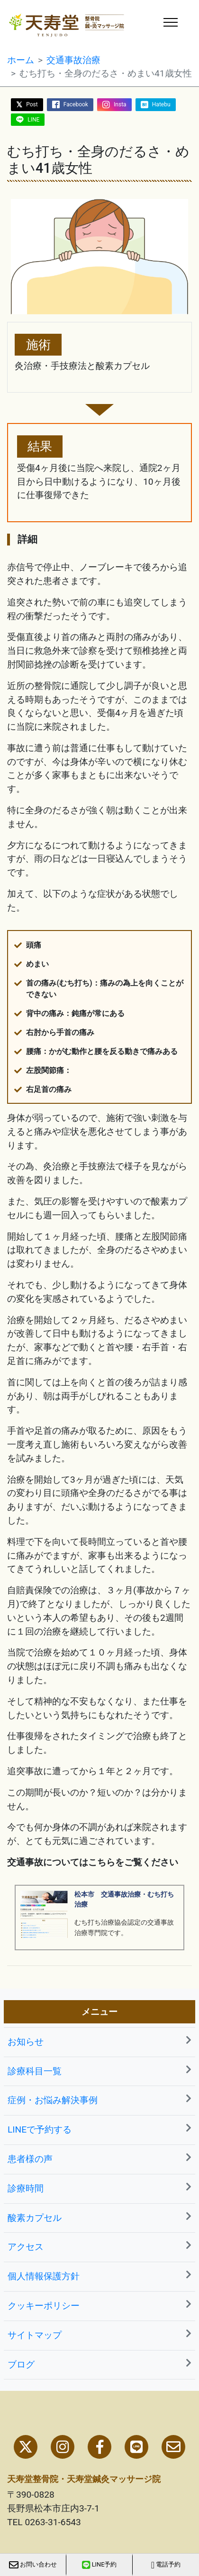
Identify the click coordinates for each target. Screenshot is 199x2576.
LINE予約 (99, 2565)
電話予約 (166, 2565)
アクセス (99, 2246)
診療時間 (99, 2188)
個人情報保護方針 (99, 2276)
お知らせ (99, 2041)
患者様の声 (99, 2158)
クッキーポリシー (99, 2305)
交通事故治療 (73, 60)
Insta (120, 104)
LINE (33, 119)
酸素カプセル (99, 2217)
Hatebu (161, 104)
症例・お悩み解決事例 (99, 2100)
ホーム (20, 60)
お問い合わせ (33, 2565)
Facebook (75, 104)
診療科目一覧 (99, 2071)
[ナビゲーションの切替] (170, 22)
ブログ (99, 2364)
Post (31, 104)
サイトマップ (99, 2335)
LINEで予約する (99, 2129)
